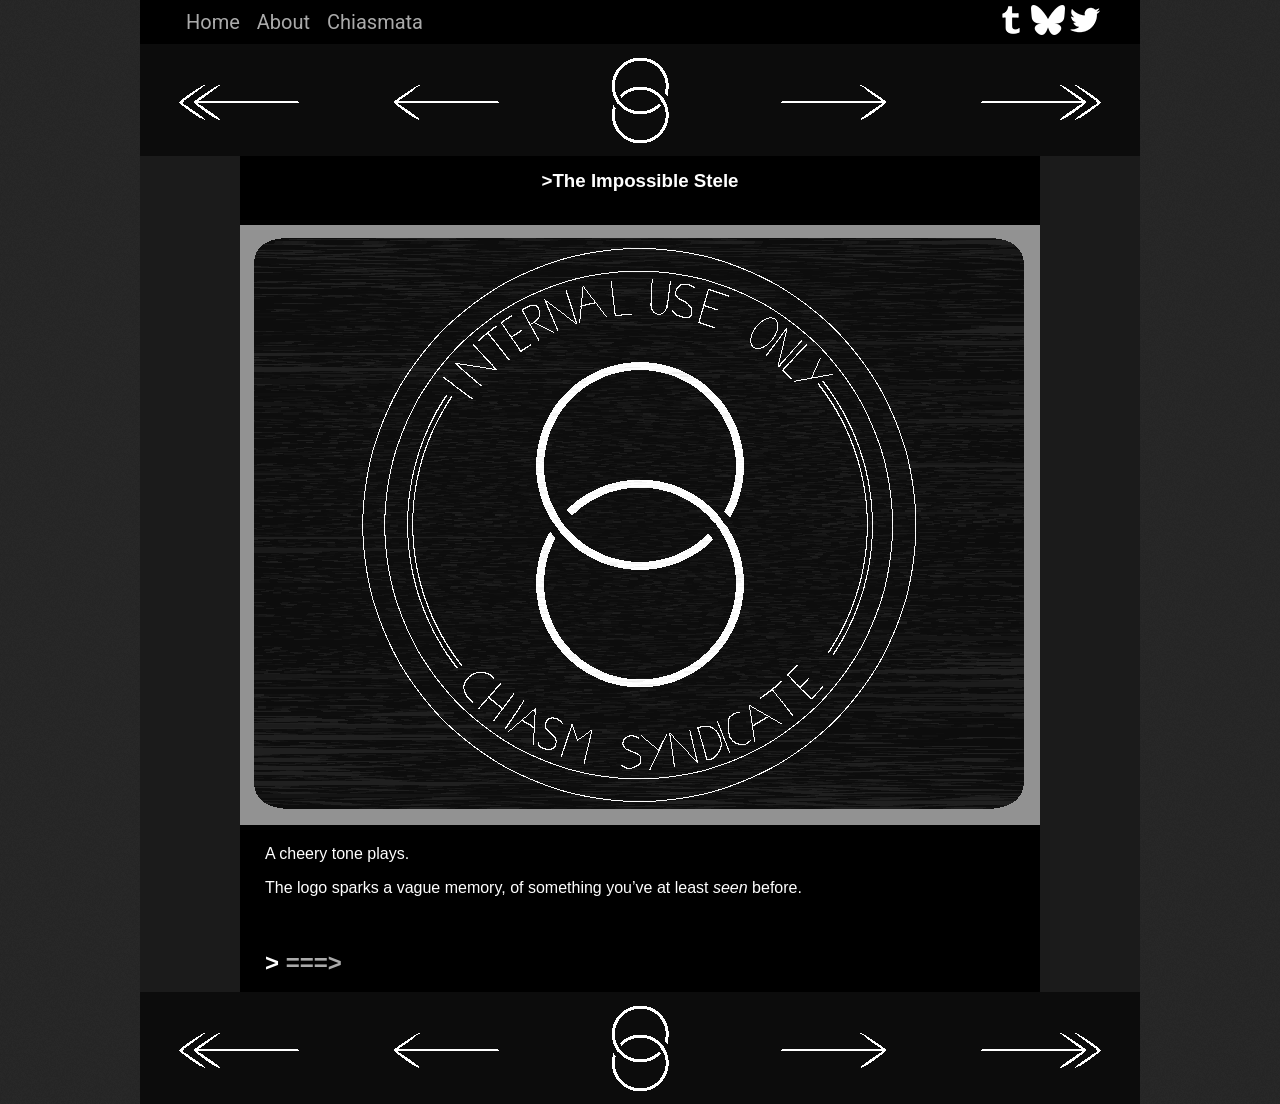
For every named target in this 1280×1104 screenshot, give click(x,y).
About (283, 22)
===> (314, 962)
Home (213, 22)
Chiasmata (375, 22)
